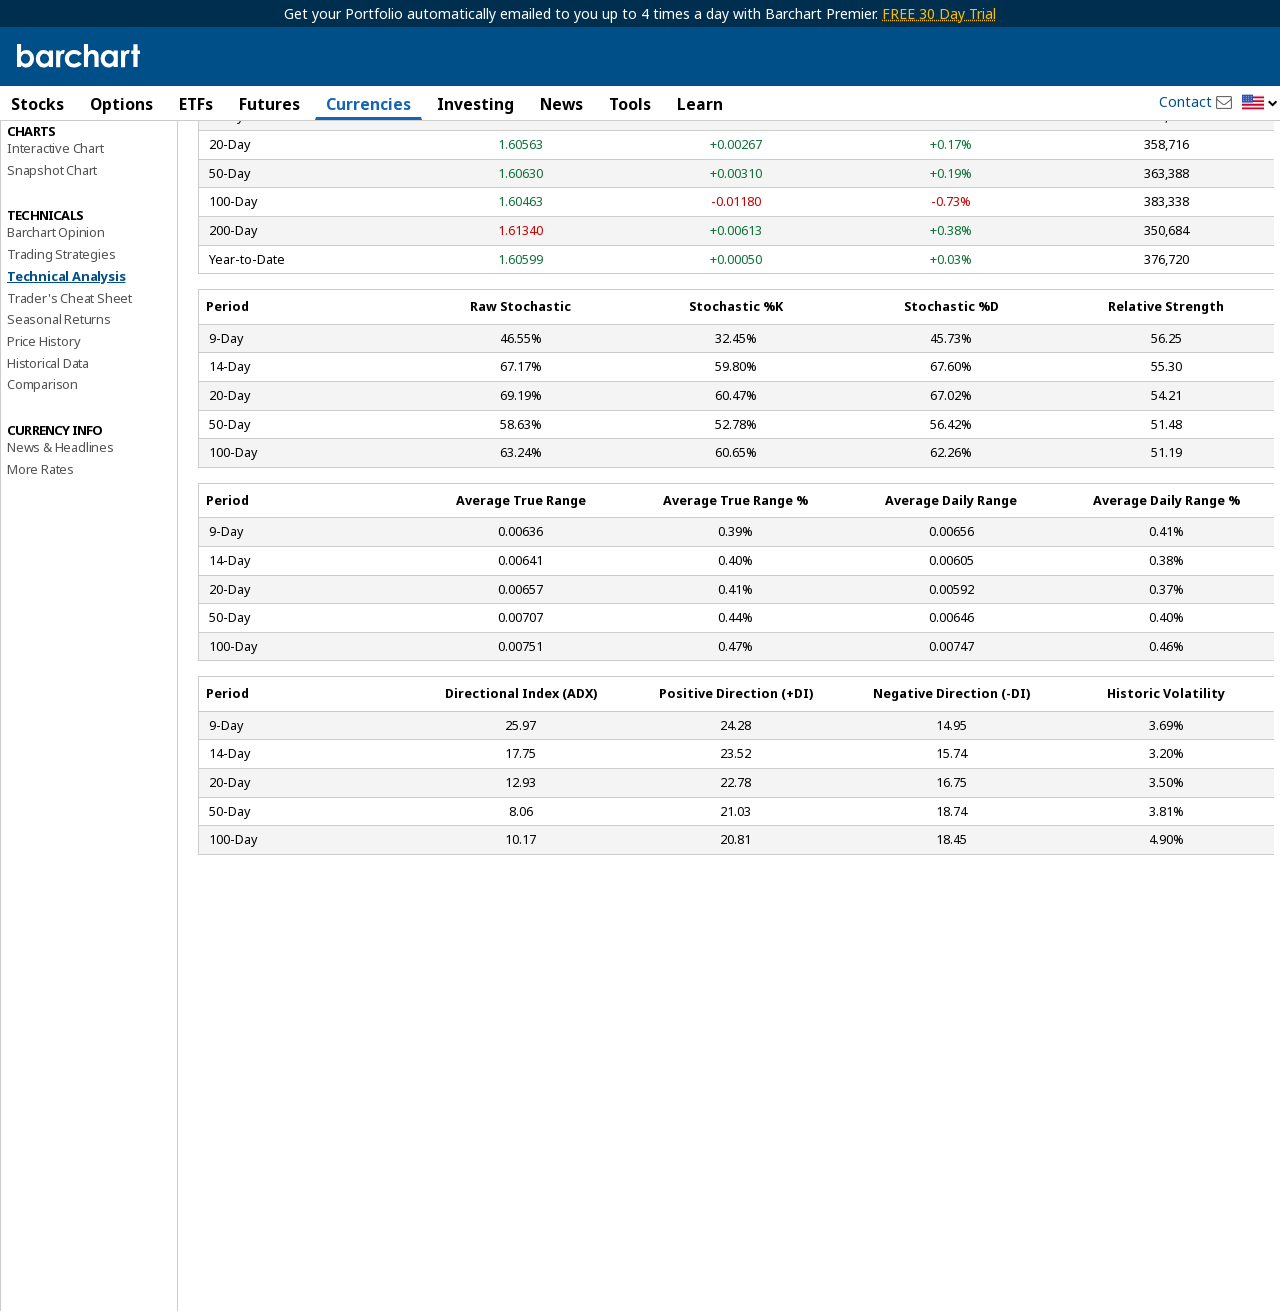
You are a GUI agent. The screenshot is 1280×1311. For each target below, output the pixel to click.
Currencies (368, 104)
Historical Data (48, 478)
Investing (475, 104)
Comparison (42, 499)
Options (121, 104)
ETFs (196, 104)
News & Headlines (60, 562)
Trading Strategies (61, 369)
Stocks (37, 104)
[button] (1260, 103)
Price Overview (51, 157)
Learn (700, 104)
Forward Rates (48, 200)
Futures (269, 104)
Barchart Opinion (56, 347)
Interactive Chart (55, 263)
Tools (630, 104)
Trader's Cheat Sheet (69, 413)
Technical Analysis (66, 391)
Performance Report (66, 179)
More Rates (40, 584)
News (561, 104)
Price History (43, 456)
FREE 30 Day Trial (939, 13)
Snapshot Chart (52, 285)
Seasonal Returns (59, 434)
